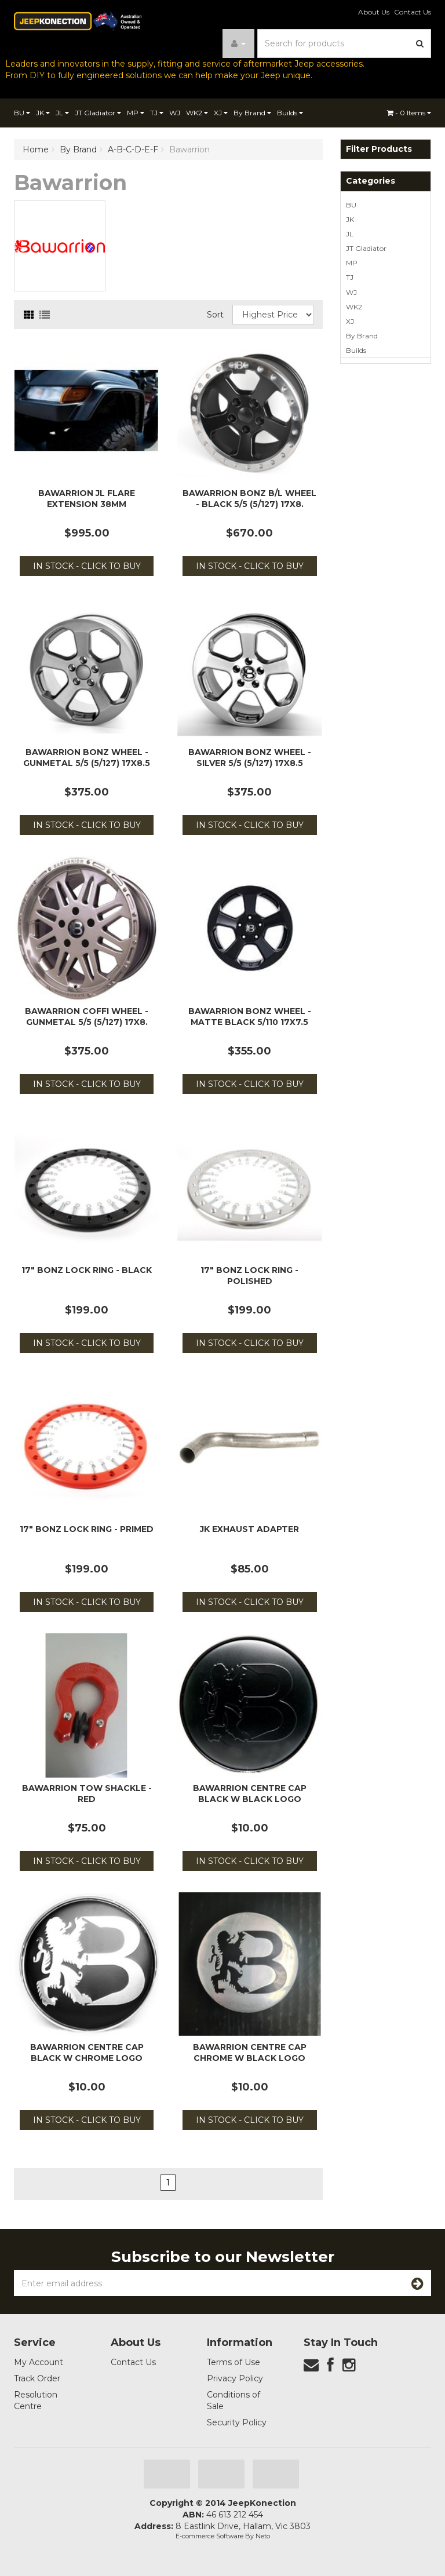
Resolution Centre (35, 2400)
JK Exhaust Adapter (249, 1529)
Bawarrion (189, 149)
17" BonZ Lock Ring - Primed (87, 1529)
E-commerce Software (209, 2536)
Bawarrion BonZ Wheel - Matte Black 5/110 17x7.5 (249, 1016)
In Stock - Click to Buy (87, 566)
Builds (290, 112)
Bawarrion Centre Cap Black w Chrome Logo (87, 2052)
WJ (174, 112)
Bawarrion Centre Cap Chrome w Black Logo (250, 2052)
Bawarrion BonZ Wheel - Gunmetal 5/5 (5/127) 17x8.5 (86, 757)
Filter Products (379, 149)
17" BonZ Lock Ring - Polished (249, 1275)
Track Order (37, 2378)
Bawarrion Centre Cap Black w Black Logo (250, 1793)
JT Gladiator (98, 112)
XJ (221, 112)
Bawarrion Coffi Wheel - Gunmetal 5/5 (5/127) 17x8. (86, 1016)
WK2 (197, 112)
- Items (409, 112)
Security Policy (237, 2422)
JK (43, 112)
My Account (38, 2362)
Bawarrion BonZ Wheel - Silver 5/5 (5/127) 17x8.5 (249, 757)
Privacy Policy (235, 2378)
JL (62, 112)
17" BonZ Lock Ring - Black (86, 1270)
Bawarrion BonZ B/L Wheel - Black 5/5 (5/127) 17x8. (249, 498)
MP (135, 112)
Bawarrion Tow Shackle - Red (87, 1793)
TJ (156, 112)
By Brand (252, 112)
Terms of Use (233, 2362)
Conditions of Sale (233, 2400)
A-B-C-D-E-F (133, 149)
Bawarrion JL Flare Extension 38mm (86, 498)
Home (36, 149)
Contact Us (412, 12)
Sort (215, 314)
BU (22, 112)
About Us (373, 12)
